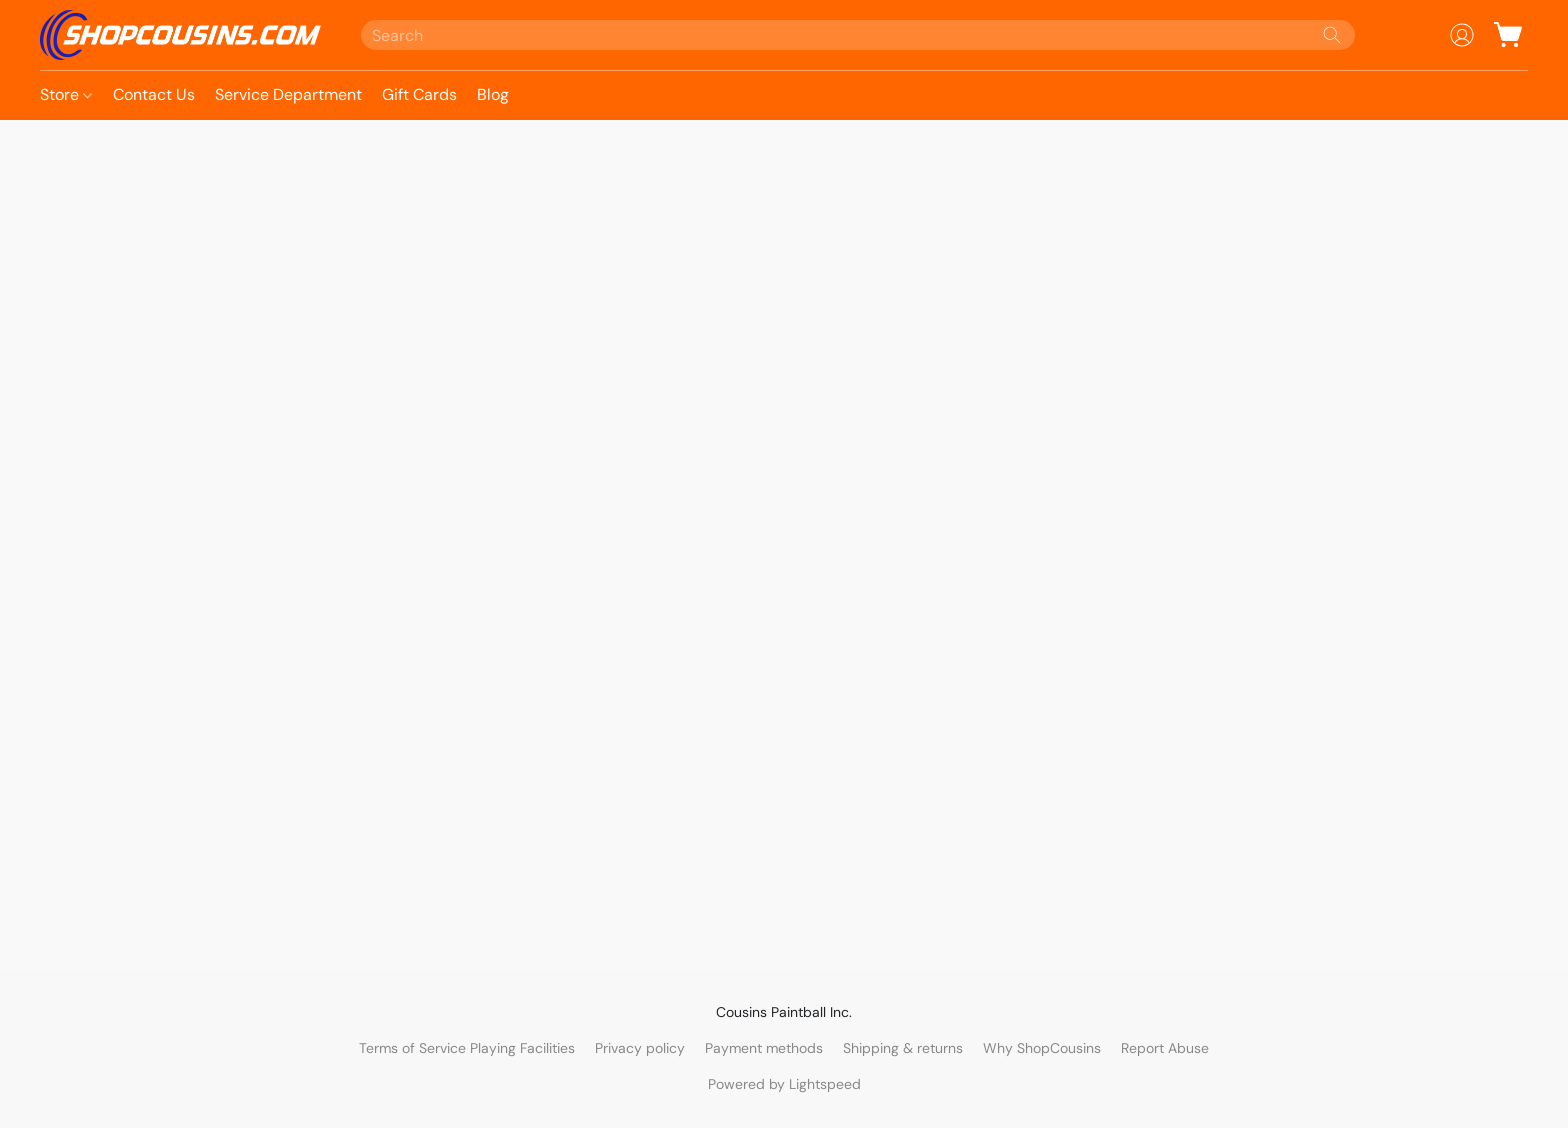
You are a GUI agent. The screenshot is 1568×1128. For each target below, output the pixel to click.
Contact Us (154, 94)
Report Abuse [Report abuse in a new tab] (1165, 1048)
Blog (493, 94)
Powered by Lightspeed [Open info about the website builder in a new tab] (784, 1084)
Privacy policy (640, 1048)
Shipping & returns (903, 1048)
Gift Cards (419, 94)
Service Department (288, 94)
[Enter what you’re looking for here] (858, 35)
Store (66, 94)
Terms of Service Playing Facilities (467, 1048)
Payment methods (764, 1048)
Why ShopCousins (1042, 1048)
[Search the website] (1332, 35)
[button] (180, 35)
